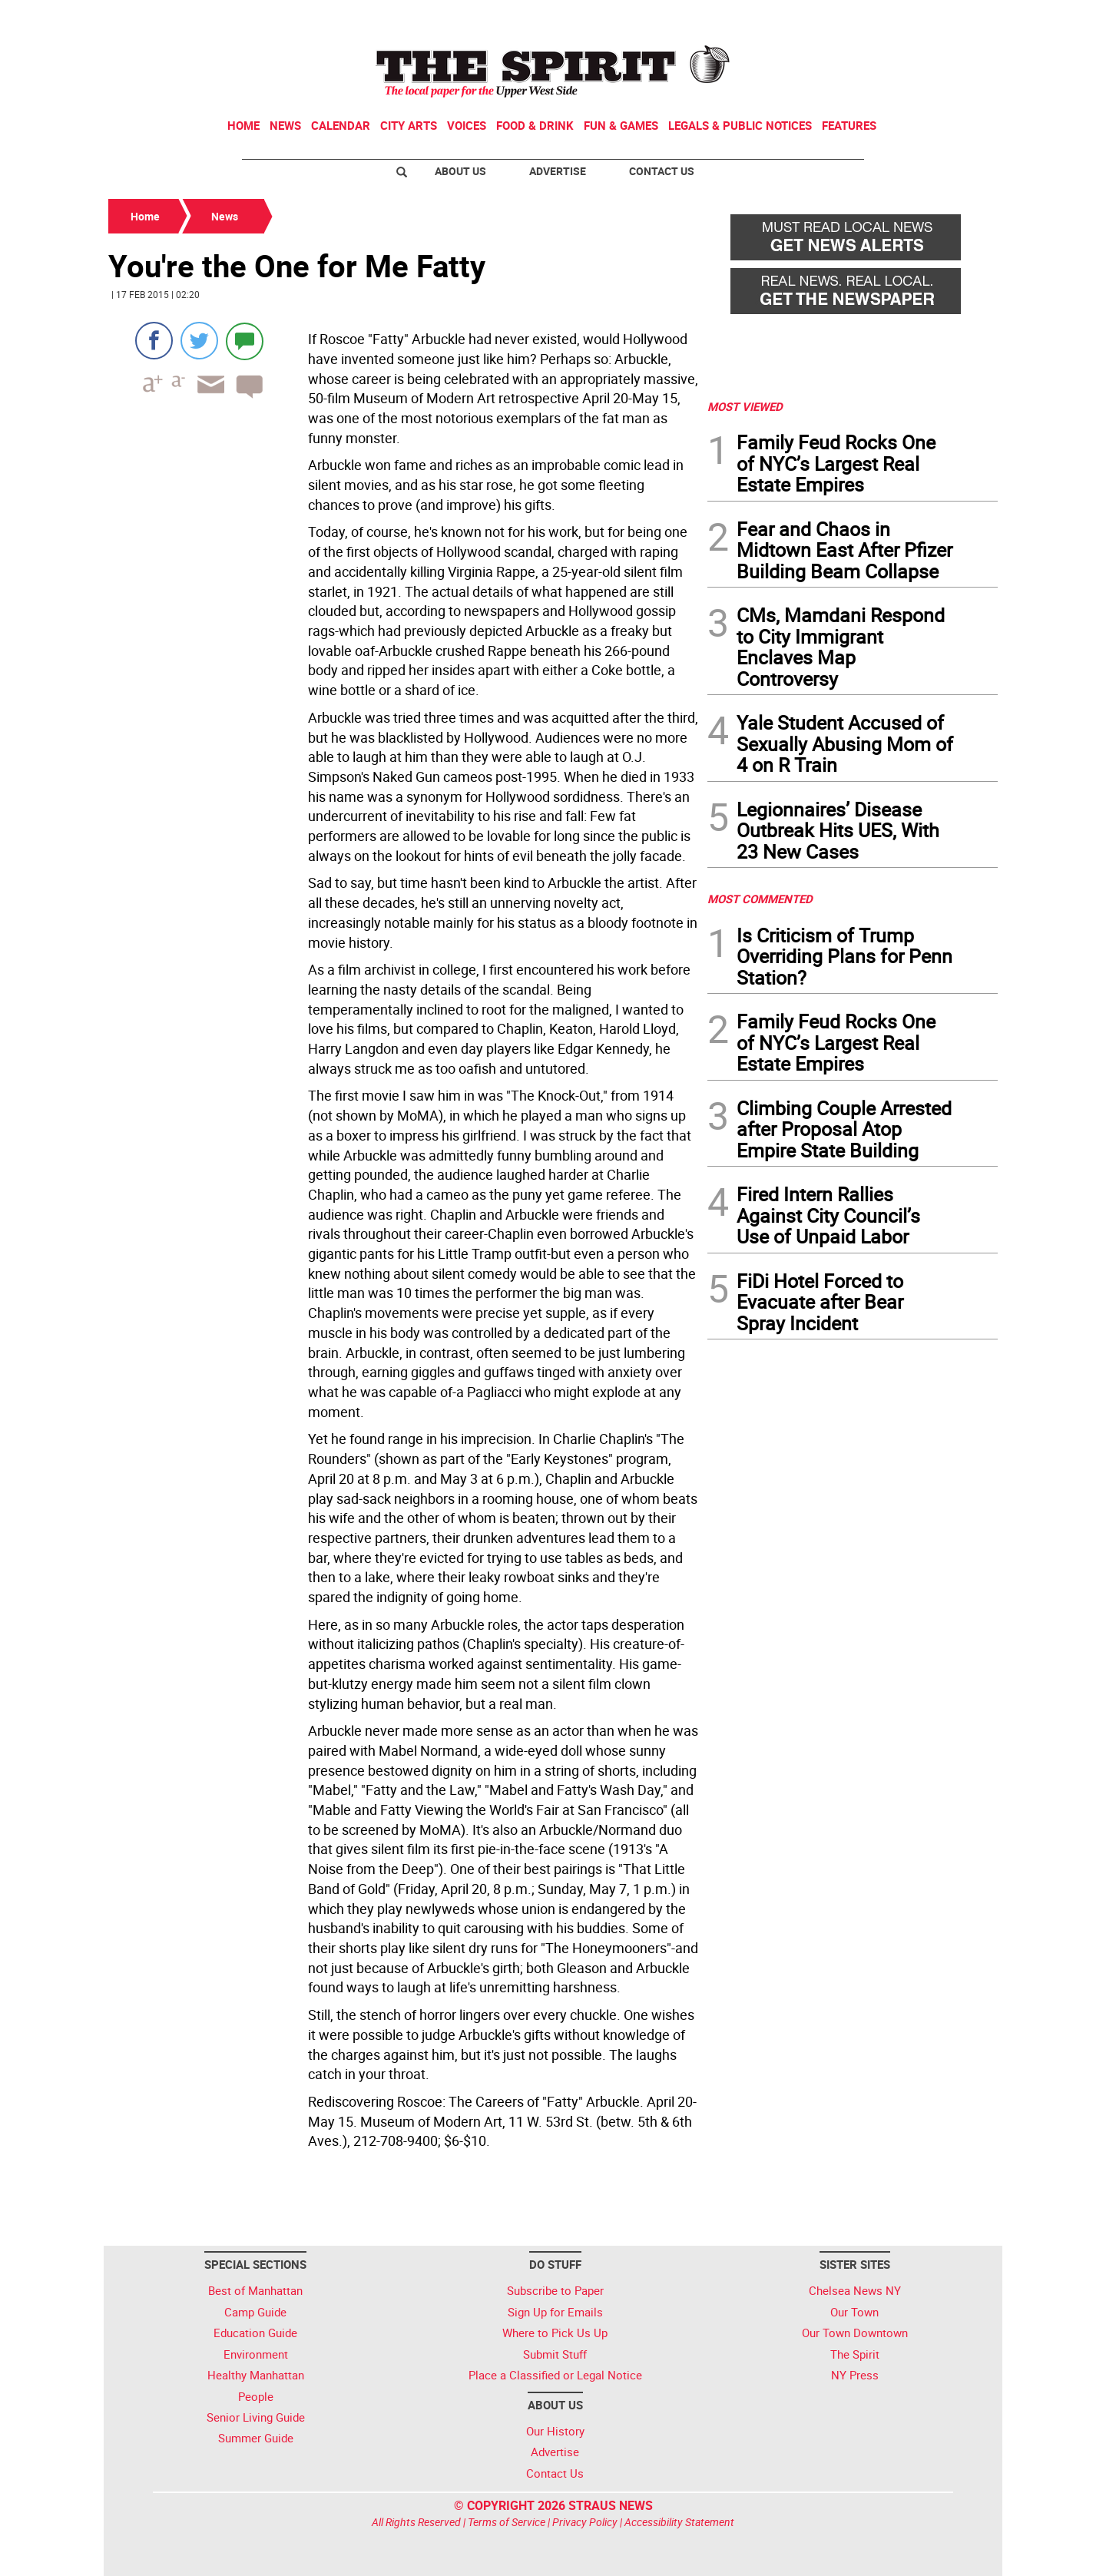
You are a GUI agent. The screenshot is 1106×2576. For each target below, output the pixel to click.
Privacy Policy (585, 2522)
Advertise (557, 171)
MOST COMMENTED (760, 898)
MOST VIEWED (745, 406)
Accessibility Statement (679, 2522)
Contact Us (661, 171)
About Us (460, 171)
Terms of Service (506, 2522)
